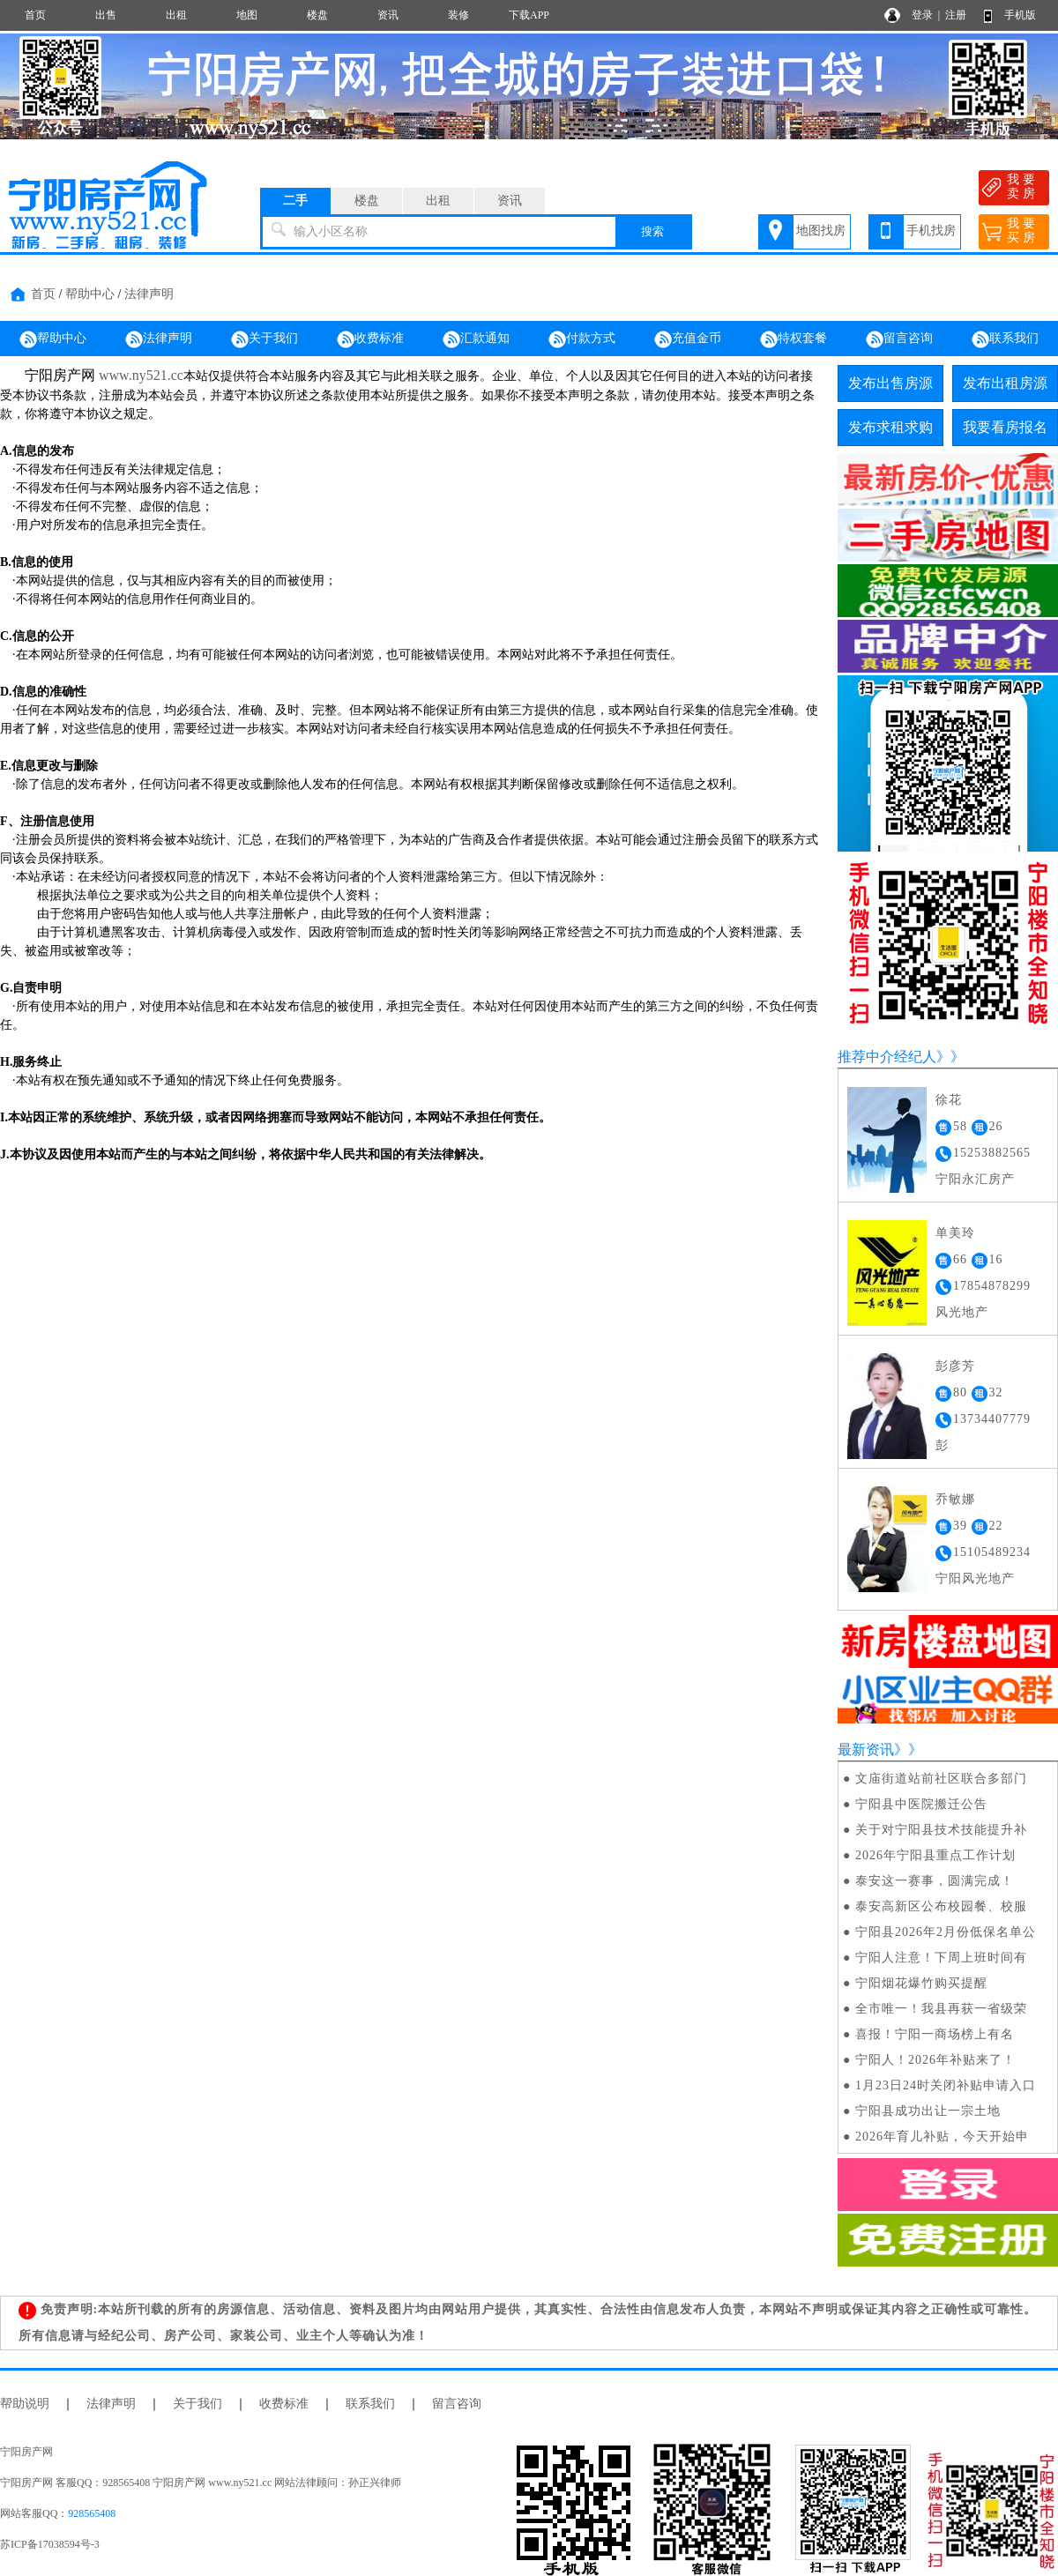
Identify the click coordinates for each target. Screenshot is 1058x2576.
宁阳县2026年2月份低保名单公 (945, 1932)
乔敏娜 (955, 1499)
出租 (176, 15)
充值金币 (687, 339)
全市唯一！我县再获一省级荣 (941, 2008)
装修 (458, 15)
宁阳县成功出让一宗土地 (928, 2111)
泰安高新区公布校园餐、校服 (941, 1906)
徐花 (948, 1099)
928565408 (91, 2513)
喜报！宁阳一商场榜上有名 (934, 2034)
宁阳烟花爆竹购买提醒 (921, 1983)
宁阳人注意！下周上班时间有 (941, 1957)
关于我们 (264, 339)
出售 (105, 15)
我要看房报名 (1005, 427)
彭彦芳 (955, 1366)
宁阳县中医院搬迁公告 (921, 1804)
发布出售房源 (890, 383)
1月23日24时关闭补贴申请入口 (945, 2085)
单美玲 (955, 1233)
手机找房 (931, 230)
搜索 (652, 231)
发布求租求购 (890, 427)
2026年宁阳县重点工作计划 (935, 1855)
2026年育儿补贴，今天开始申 (942, 2136)
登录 (922, 15)
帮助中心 (90, 294)
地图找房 (821, 230)
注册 (955, 15)
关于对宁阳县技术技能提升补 (941, 1829)
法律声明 (149, 294)
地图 (246, 15)
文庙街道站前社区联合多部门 (941, 1778)
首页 (35, 15)
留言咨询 (899, 339)
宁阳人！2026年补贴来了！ (935, 2059)
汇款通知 (476, 339)
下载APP (529, 15)
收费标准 (370, 339)
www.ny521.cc (141, 375)
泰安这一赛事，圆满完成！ (934, 1880)
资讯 (388, 15)
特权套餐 (793, 339)
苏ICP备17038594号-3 (50, 2544)
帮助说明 (24, 2403)
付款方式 (581, 339)
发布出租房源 (1005, 383)
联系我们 (1005, 339)
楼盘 (317, 15)
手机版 (1020, 15)
